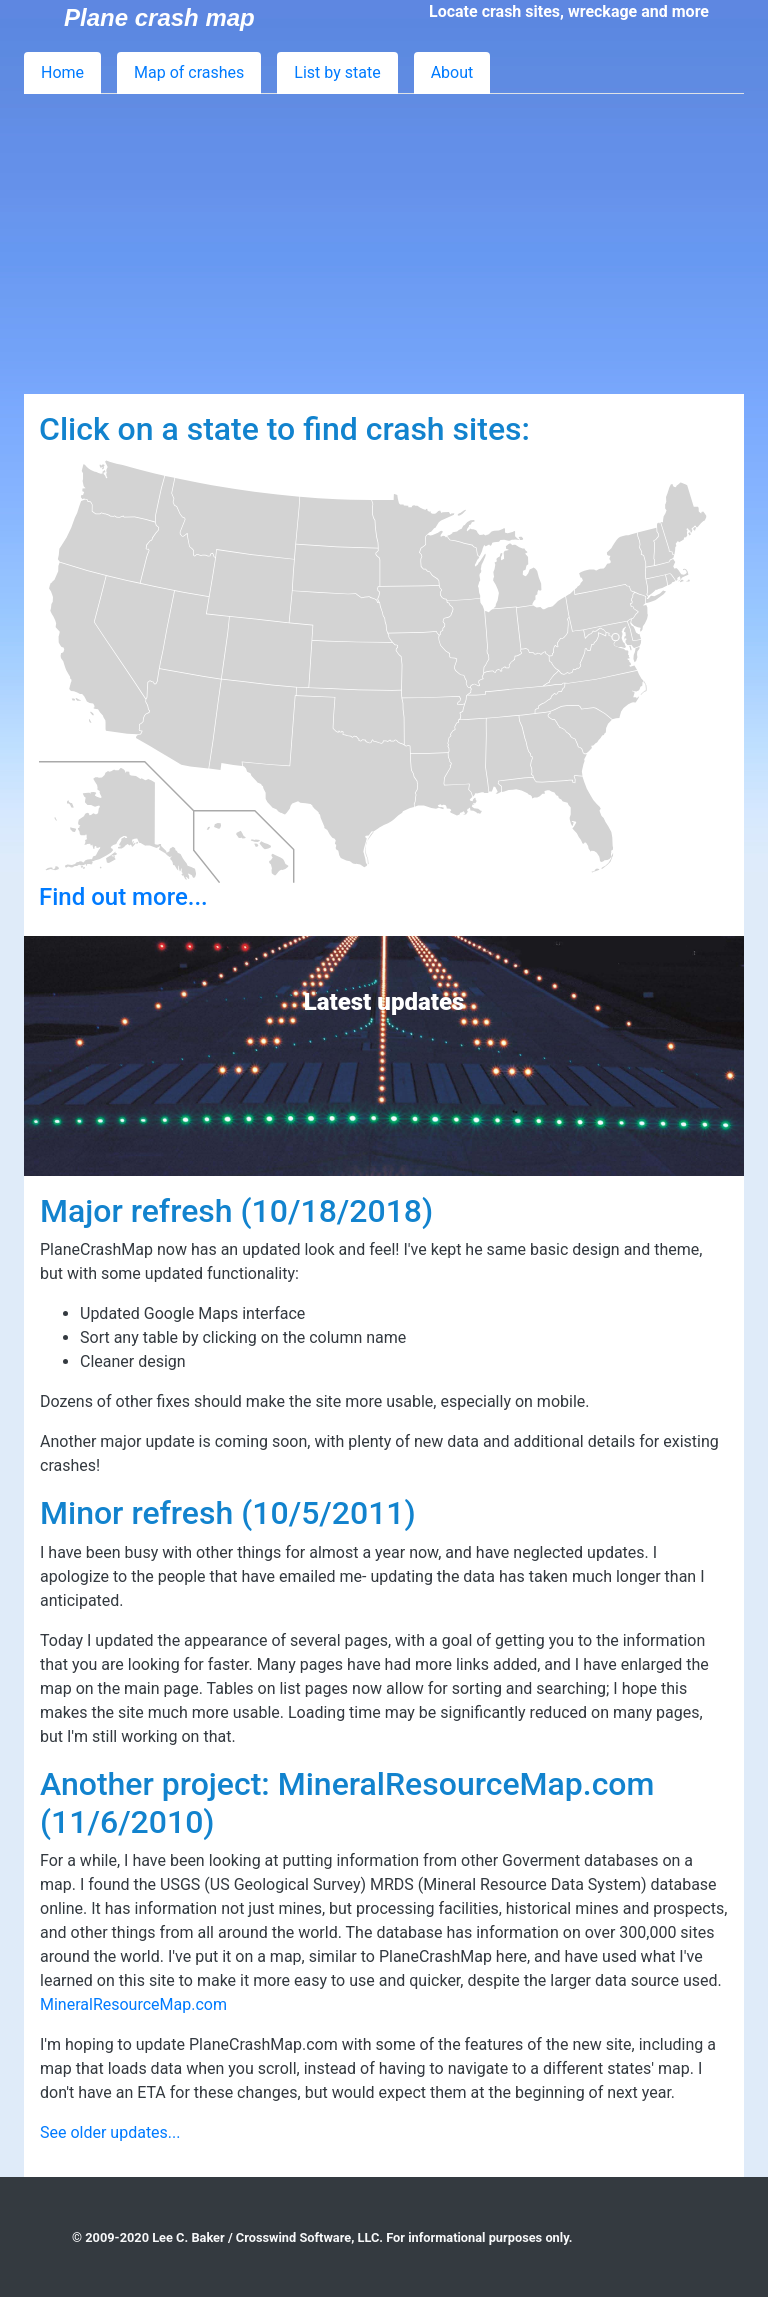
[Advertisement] (384, 244)
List (337, 72)
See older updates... (110, 2132)
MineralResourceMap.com (133, 2004)
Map (189, 72)
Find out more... (123, 897)
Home (62, 72)
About (452, 72)
